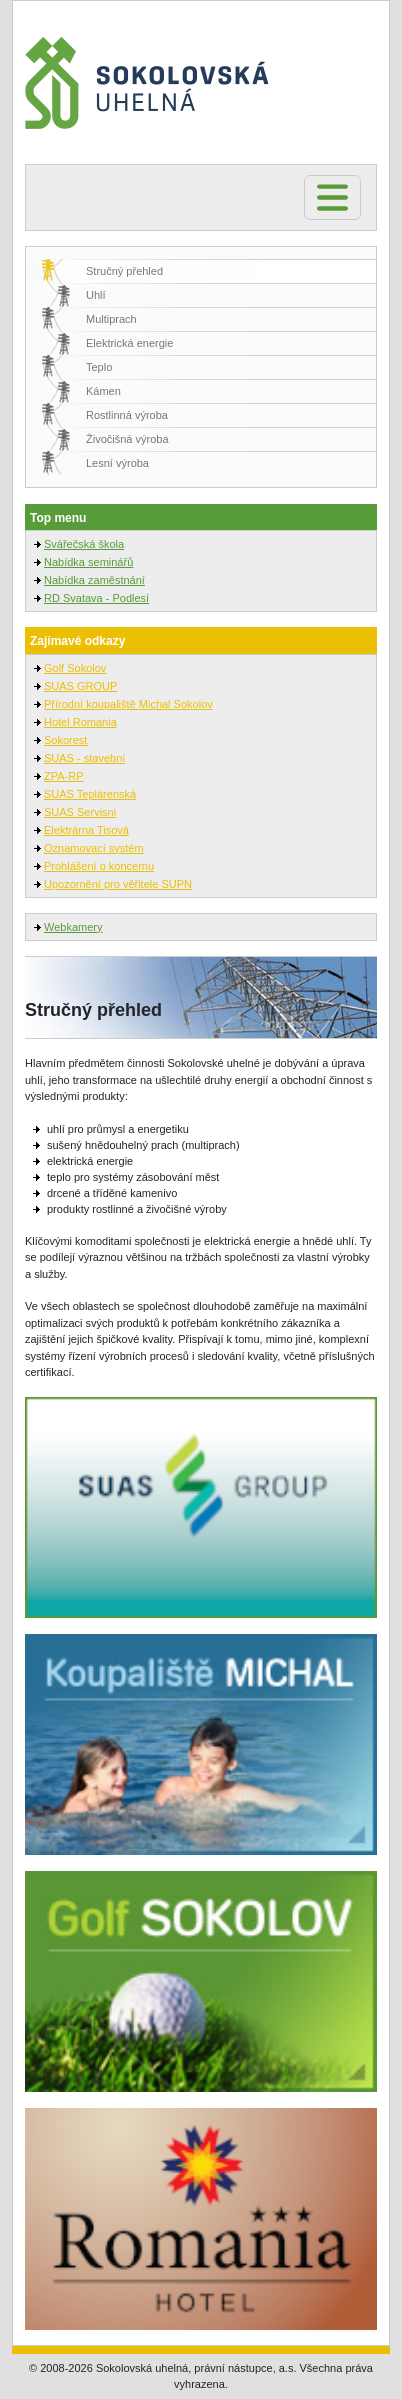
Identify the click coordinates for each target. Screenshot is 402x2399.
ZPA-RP (64, 776)
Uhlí (96, 295)
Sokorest (65, 740)
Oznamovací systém (94, 848)
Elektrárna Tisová (86, 830)
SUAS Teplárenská (90, 794)
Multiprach (111, 319)
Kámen (103, 391)
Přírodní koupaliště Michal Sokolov (128, 704)
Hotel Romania (80, 722)
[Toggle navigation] (332, 197)
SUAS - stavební (84, 758)
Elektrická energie (129, 343)
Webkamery (73, 927)
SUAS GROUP (80, 686)
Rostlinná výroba (127, 415)
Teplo (99, 367)
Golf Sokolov (75, 668)
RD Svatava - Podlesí (96, 598)
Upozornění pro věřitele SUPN (118, 884)
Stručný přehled (124, 271)
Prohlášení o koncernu (99, 866)
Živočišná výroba (127, 439)
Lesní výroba (117, 463)
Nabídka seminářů (88, 562)
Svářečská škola (84, 544)
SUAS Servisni (80, 812)
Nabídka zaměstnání (94, 580)
